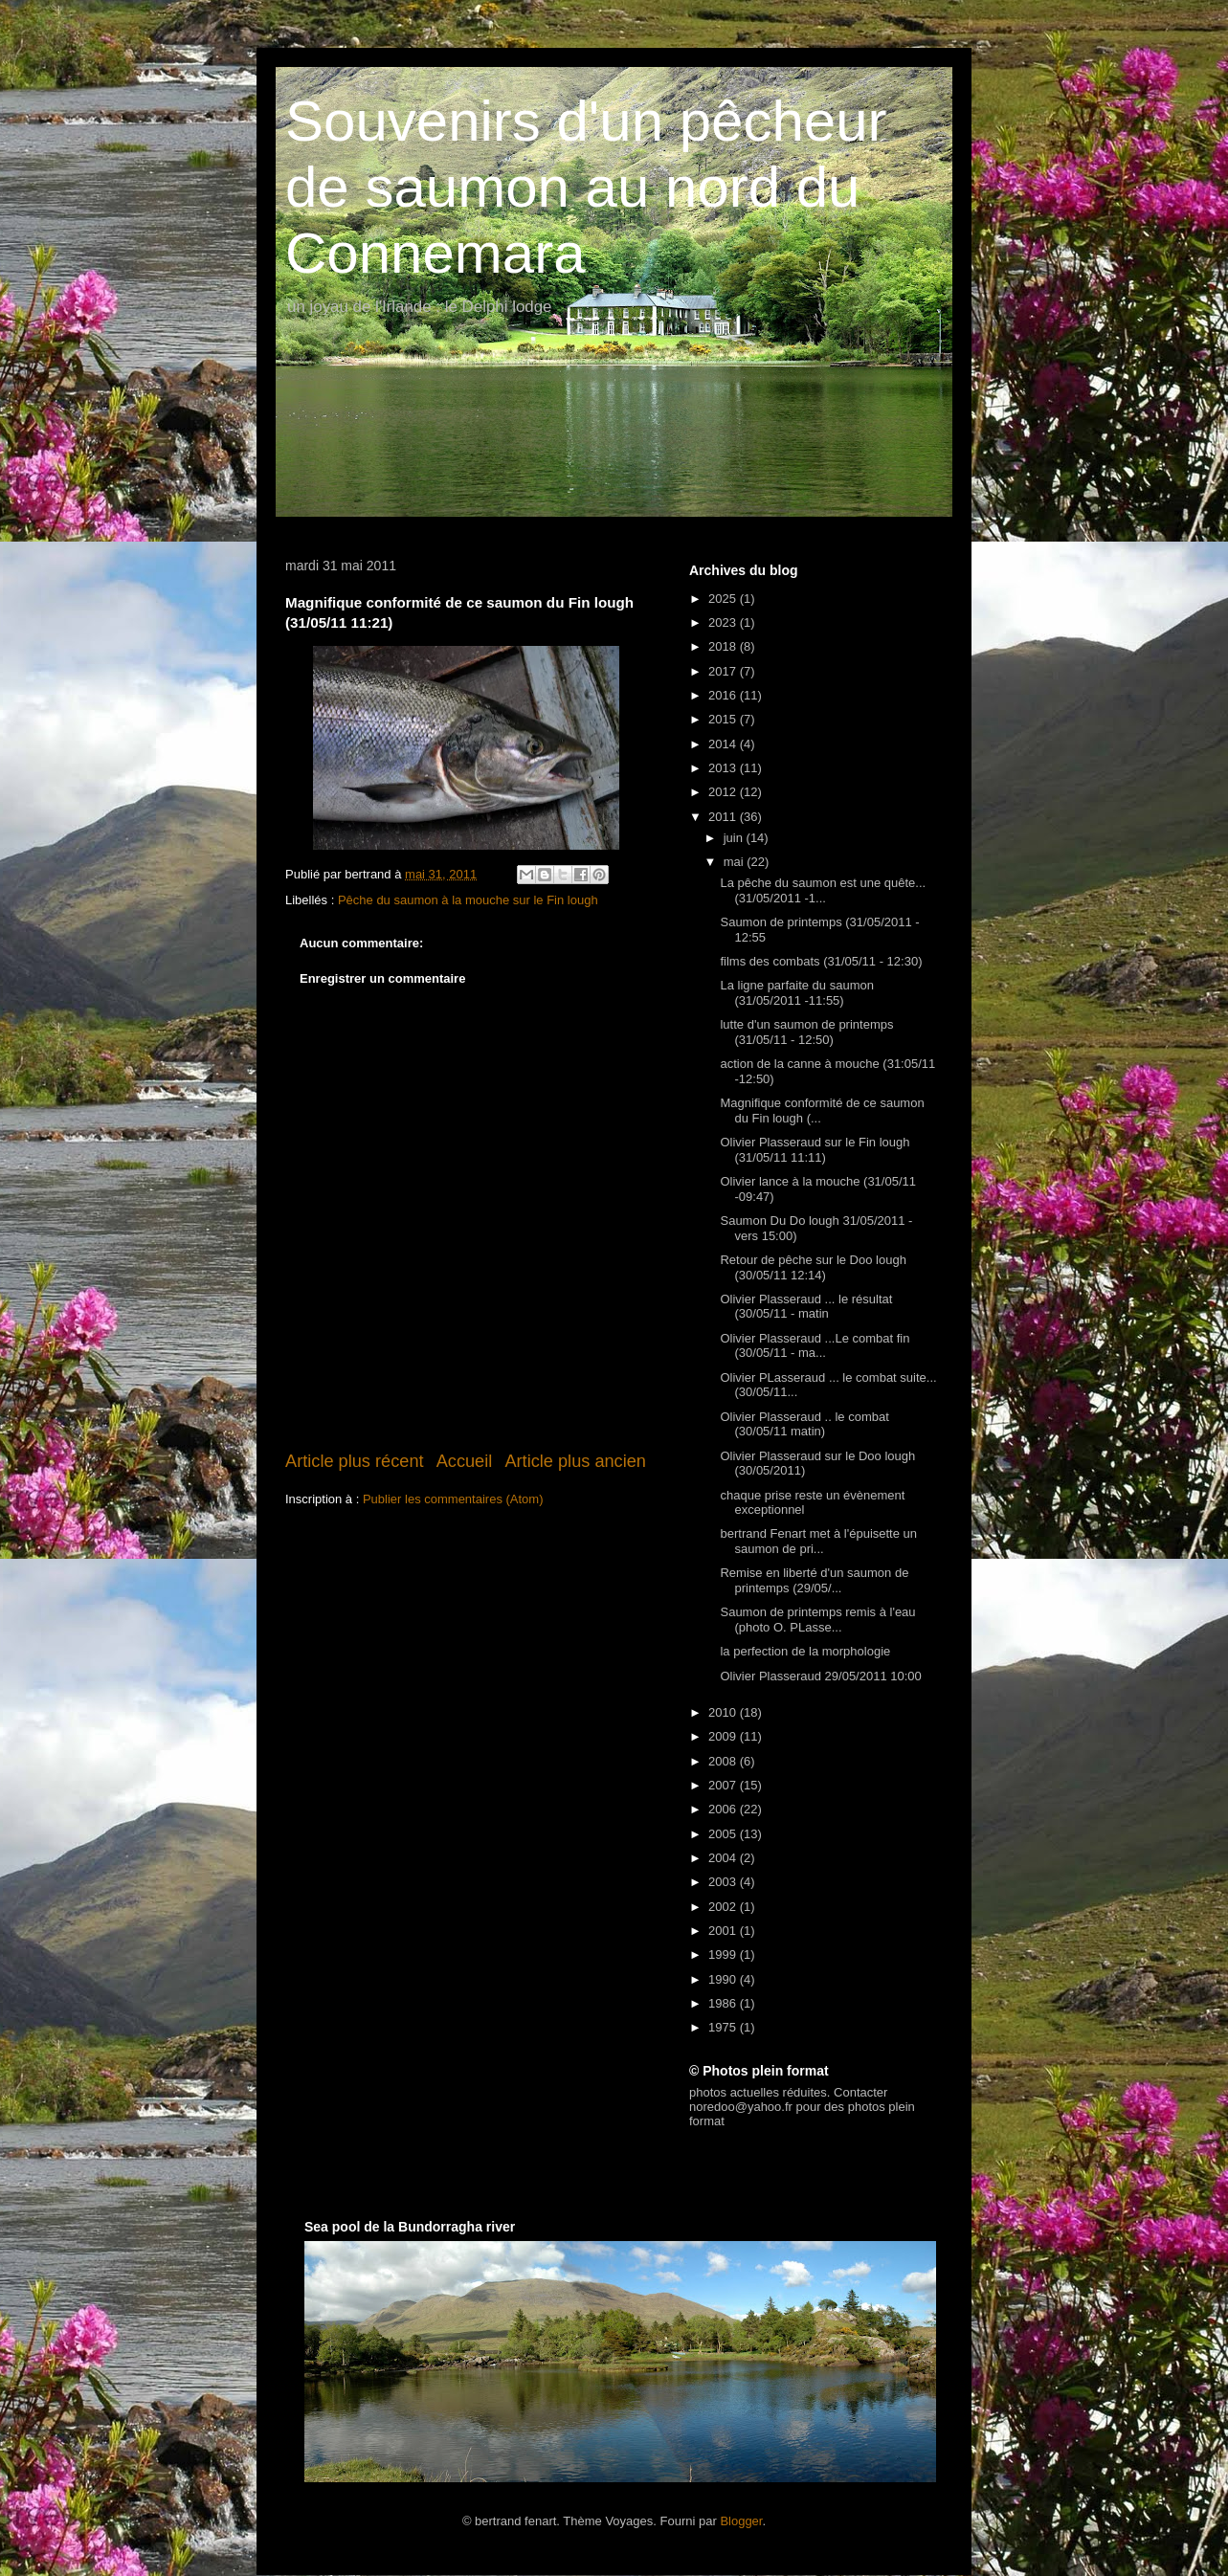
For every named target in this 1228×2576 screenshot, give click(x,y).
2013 (724, 768)
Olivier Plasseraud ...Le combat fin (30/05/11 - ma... (814, 1346)
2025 (724, 598)
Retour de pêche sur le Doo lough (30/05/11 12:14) (812, 1267)
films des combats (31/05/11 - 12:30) (821, 961)
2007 (724, 1785)
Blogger (741, 2521)
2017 (724, 671)
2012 (724, 792)
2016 (724, 695)
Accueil (464, 1461)
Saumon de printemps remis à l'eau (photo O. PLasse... (817, 1619)
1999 (724, 1954)
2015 (724, 719)
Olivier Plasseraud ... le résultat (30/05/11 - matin (806, 1306)
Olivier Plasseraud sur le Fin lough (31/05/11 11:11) (814, 1150)
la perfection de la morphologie (805, 1651)
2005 (724, 1834)
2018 (724, 646)
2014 (724, 744)
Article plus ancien (575, 1461)
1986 (724, 2003)
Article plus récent (354, 1461)
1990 (724, 1979)
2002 (724, 1906)
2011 (724, 817)
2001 (724, 1930)
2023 (724, 622)
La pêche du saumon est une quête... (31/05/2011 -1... (823, 890)
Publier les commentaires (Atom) (453, 1499)
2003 (724, 1882)
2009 (724, 1736)
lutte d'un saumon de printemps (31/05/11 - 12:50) (806, 1032)
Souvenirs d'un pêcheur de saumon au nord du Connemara (586, 187)
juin (735, 838)
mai (736, 862)
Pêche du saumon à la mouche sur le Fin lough (468, 900)
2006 (724, 1809)
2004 (724, 1858)
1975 (724, 2027)
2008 (724, 1761)
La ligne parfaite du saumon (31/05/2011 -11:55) (796, 993)
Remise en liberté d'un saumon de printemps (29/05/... (814, 1580)
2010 (724, 1712)
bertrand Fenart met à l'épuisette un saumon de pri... (818, 1541)
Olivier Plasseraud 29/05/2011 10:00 (820, 1676)
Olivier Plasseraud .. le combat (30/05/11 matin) (804, 1424)
